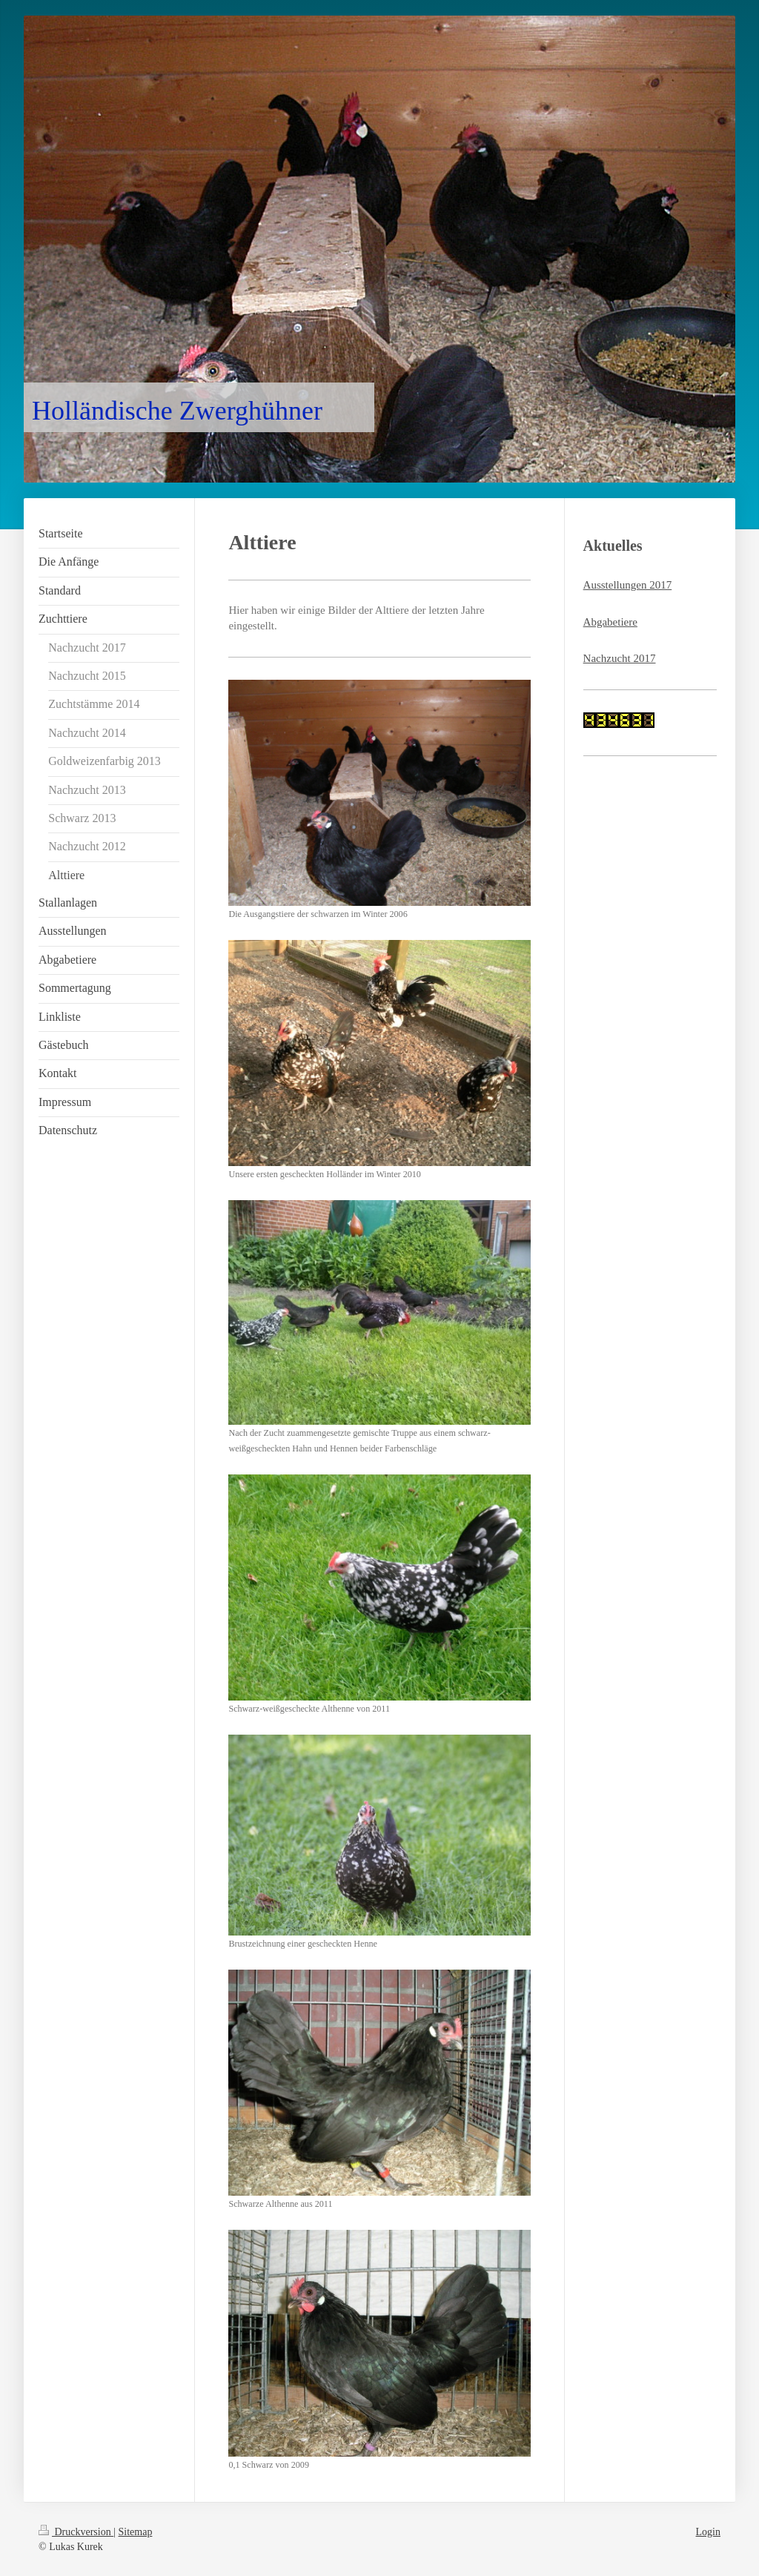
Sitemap (136, 2531)
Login (708, 2531)
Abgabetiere (610, 622)
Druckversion (76, 2531)
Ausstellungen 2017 (627, 585)
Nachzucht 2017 (619, 658)
